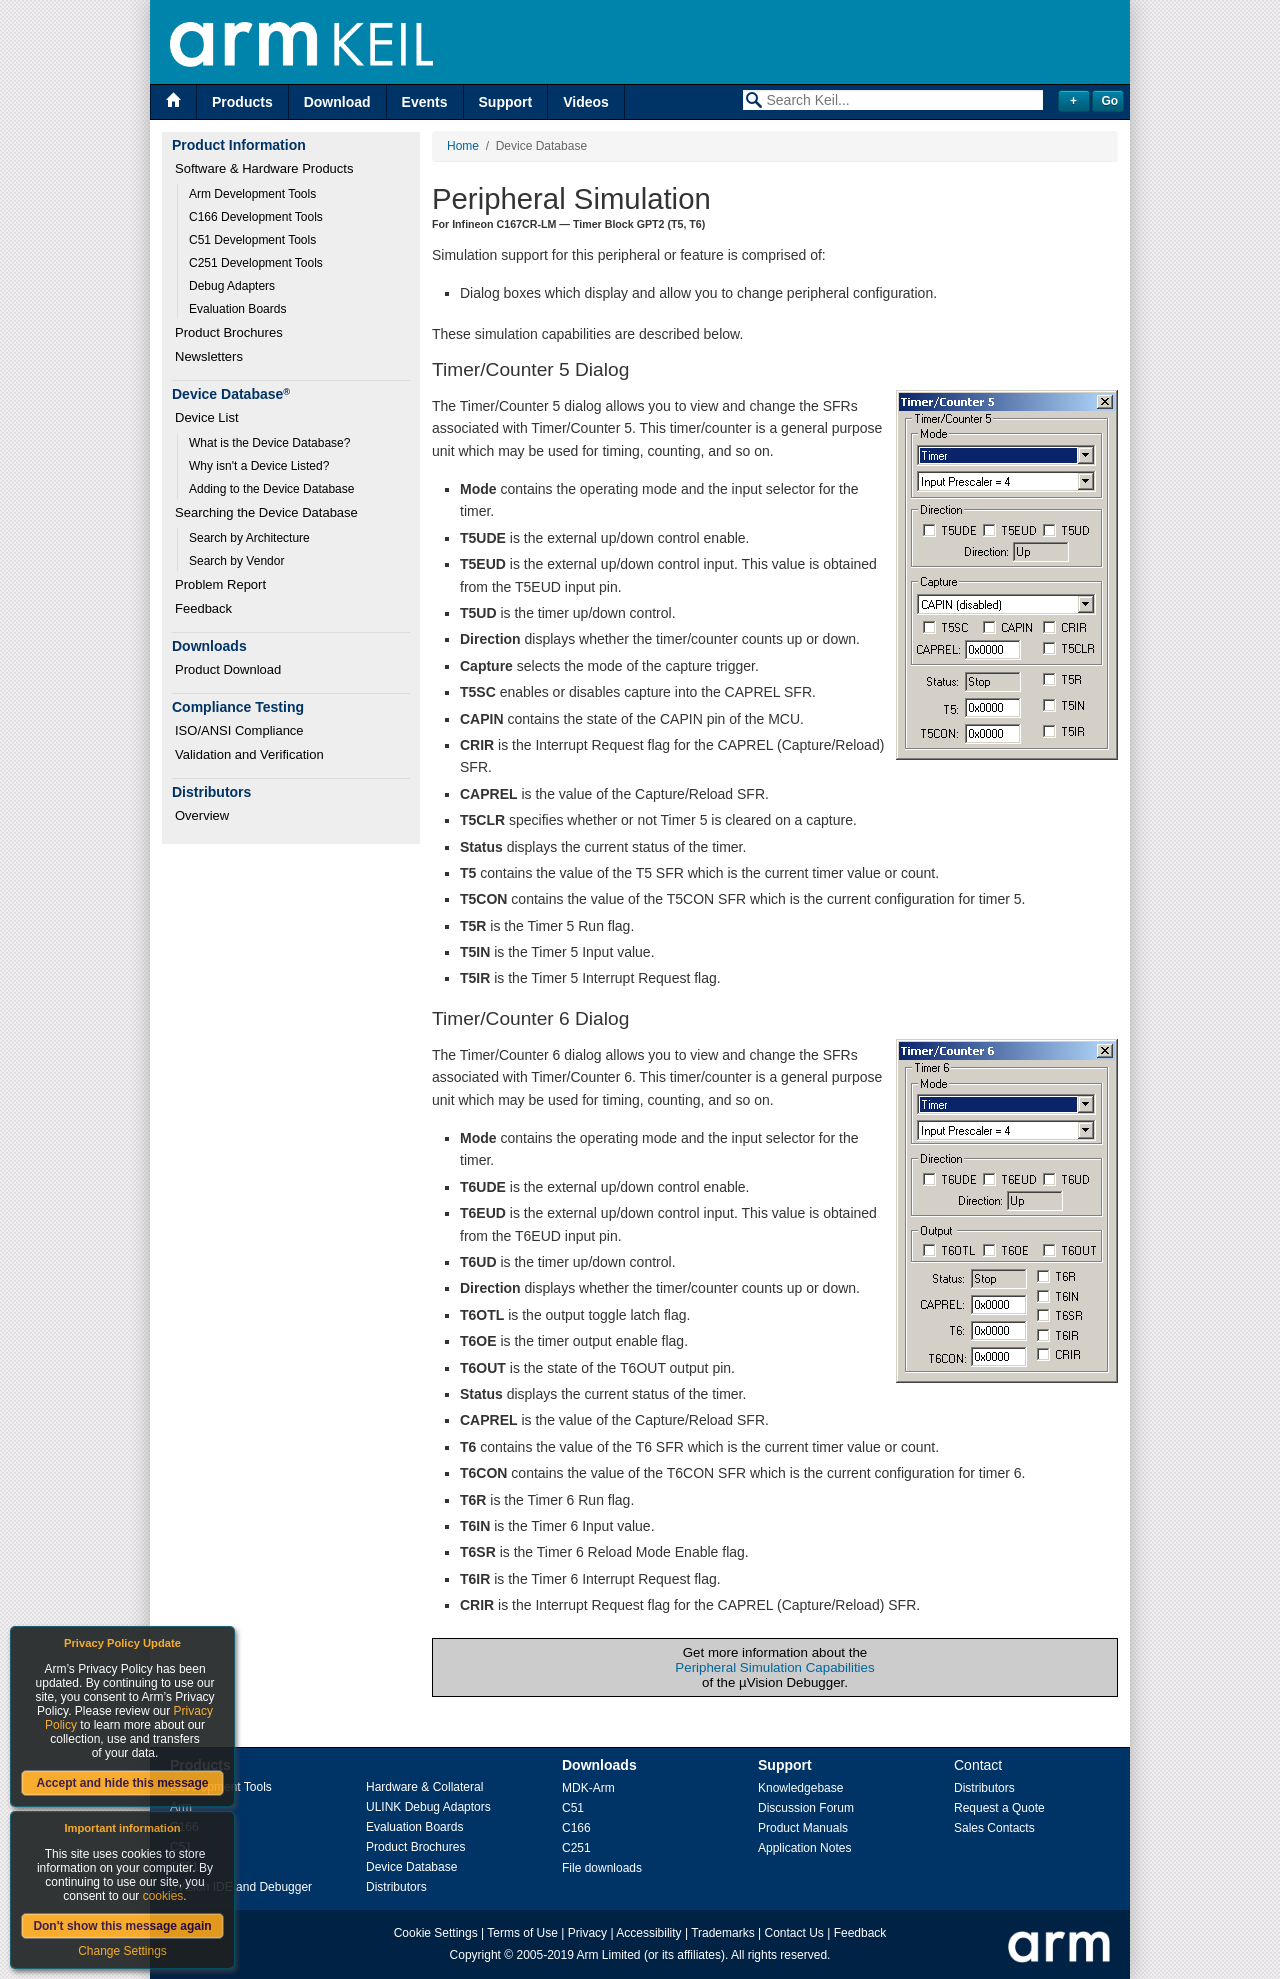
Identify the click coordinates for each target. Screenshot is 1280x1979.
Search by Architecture (249, 538)
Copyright (475, 1955)
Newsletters (209, 356)
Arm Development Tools (252, 194)
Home (463, 146)
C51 (573, 1808)
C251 (576, 1848)
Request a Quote (999, 1808)
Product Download (228, 669)
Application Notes (804, 1848)
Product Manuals (803, 1828)
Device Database (411, 1867)
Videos (586, 102)
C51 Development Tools (252, 240)
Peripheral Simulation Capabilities (774, 1667)
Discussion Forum (806, 1808)
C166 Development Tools (256, 217)
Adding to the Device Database (271, 489)
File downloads (602, 1868)
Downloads (599, 1765)
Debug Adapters (232, 286)
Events (425, 102)
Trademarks (723, 1933)
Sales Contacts (994, 1828)
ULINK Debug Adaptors (428, 1807)
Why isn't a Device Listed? (259, 466)
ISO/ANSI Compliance (239, 730)
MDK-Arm (588, 1788)
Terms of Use (522, 1933)
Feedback (203, 608)
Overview (202, 815)
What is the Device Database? (269, 443)
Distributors (396, 1887)
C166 (576, 1828)
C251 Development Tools (256, 263)
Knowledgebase (800, 1788)
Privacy (587, 1933)
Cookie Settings (436, 1933)
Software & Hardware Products (264, 168)
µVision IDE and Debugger (241, 1887)
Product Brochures (229, 332)
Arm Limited (609, 1955)
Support (506, 102)
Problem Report (220, 584)
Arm (181, 1807)
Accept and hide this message (122, 1783)
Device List (207, 417)
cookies (163, 1896)
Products (242, 102)
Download (337, 102)
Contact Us (794, 1933)
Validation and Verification (249, 754)
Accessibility (648, 1933)
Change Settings (122, 1951)
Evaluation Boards (237, 309)
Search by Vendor (236, 561)
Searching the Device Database (266, 512)
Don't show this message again (122, 1926)
